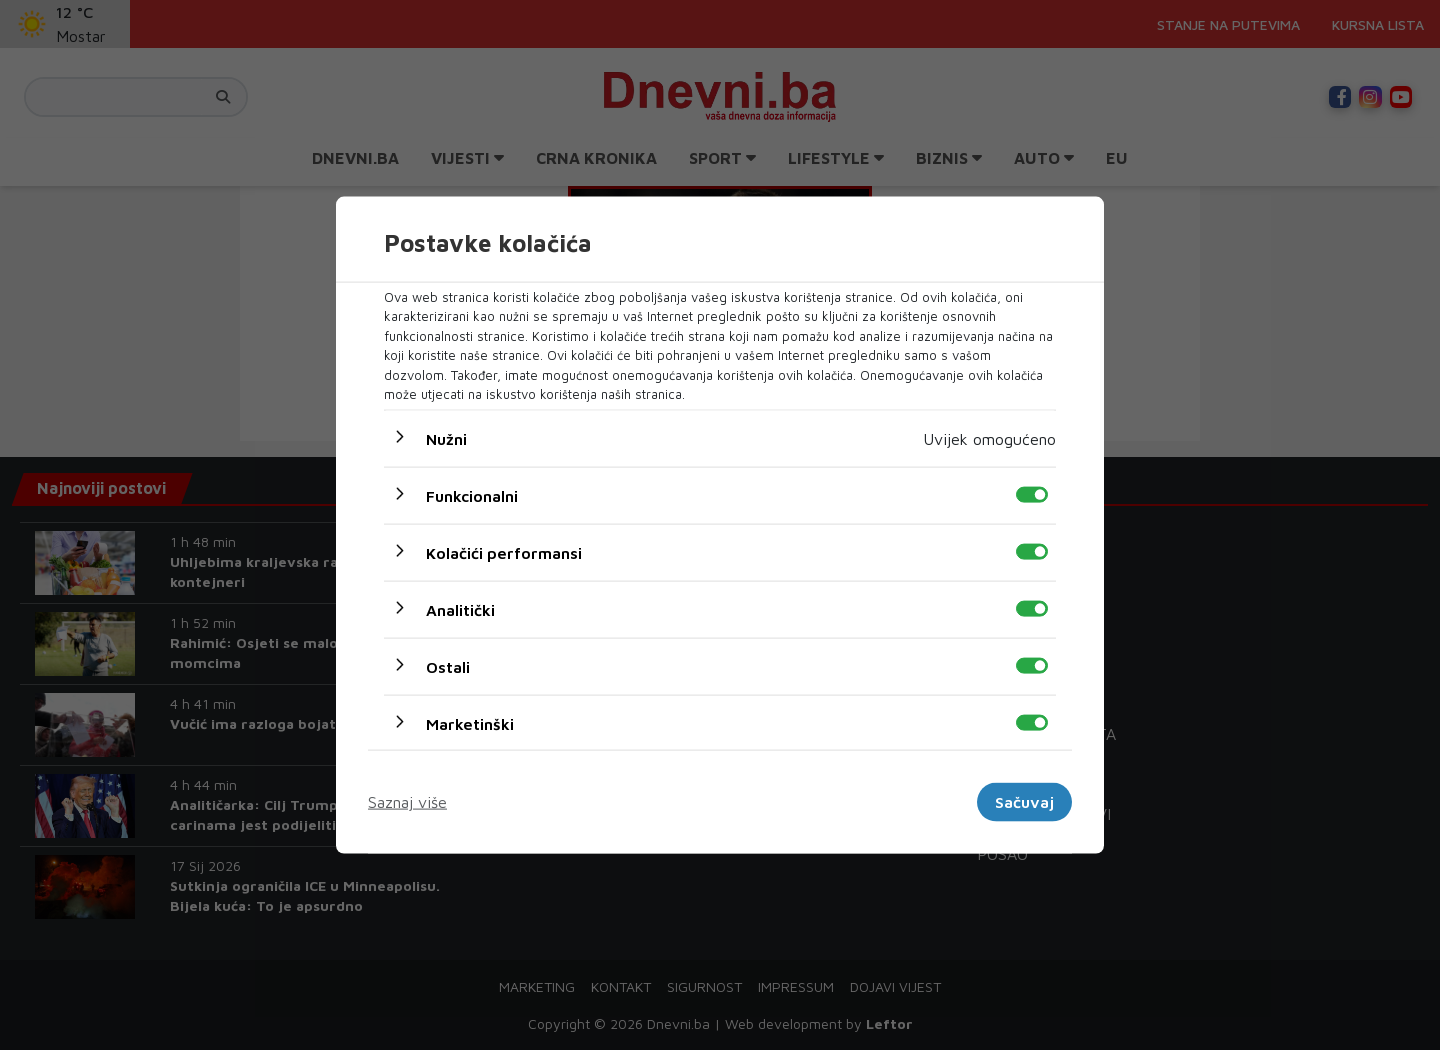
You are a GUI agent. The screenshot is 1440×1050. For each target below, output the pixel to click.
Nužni (446, 438)
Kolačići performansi (504, 552)
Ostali (448, 666)
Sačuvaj (1024, 802)
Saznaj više (407, 802)
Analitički (460, 609)
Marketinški (470, 723)
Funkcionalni (472, 495)
